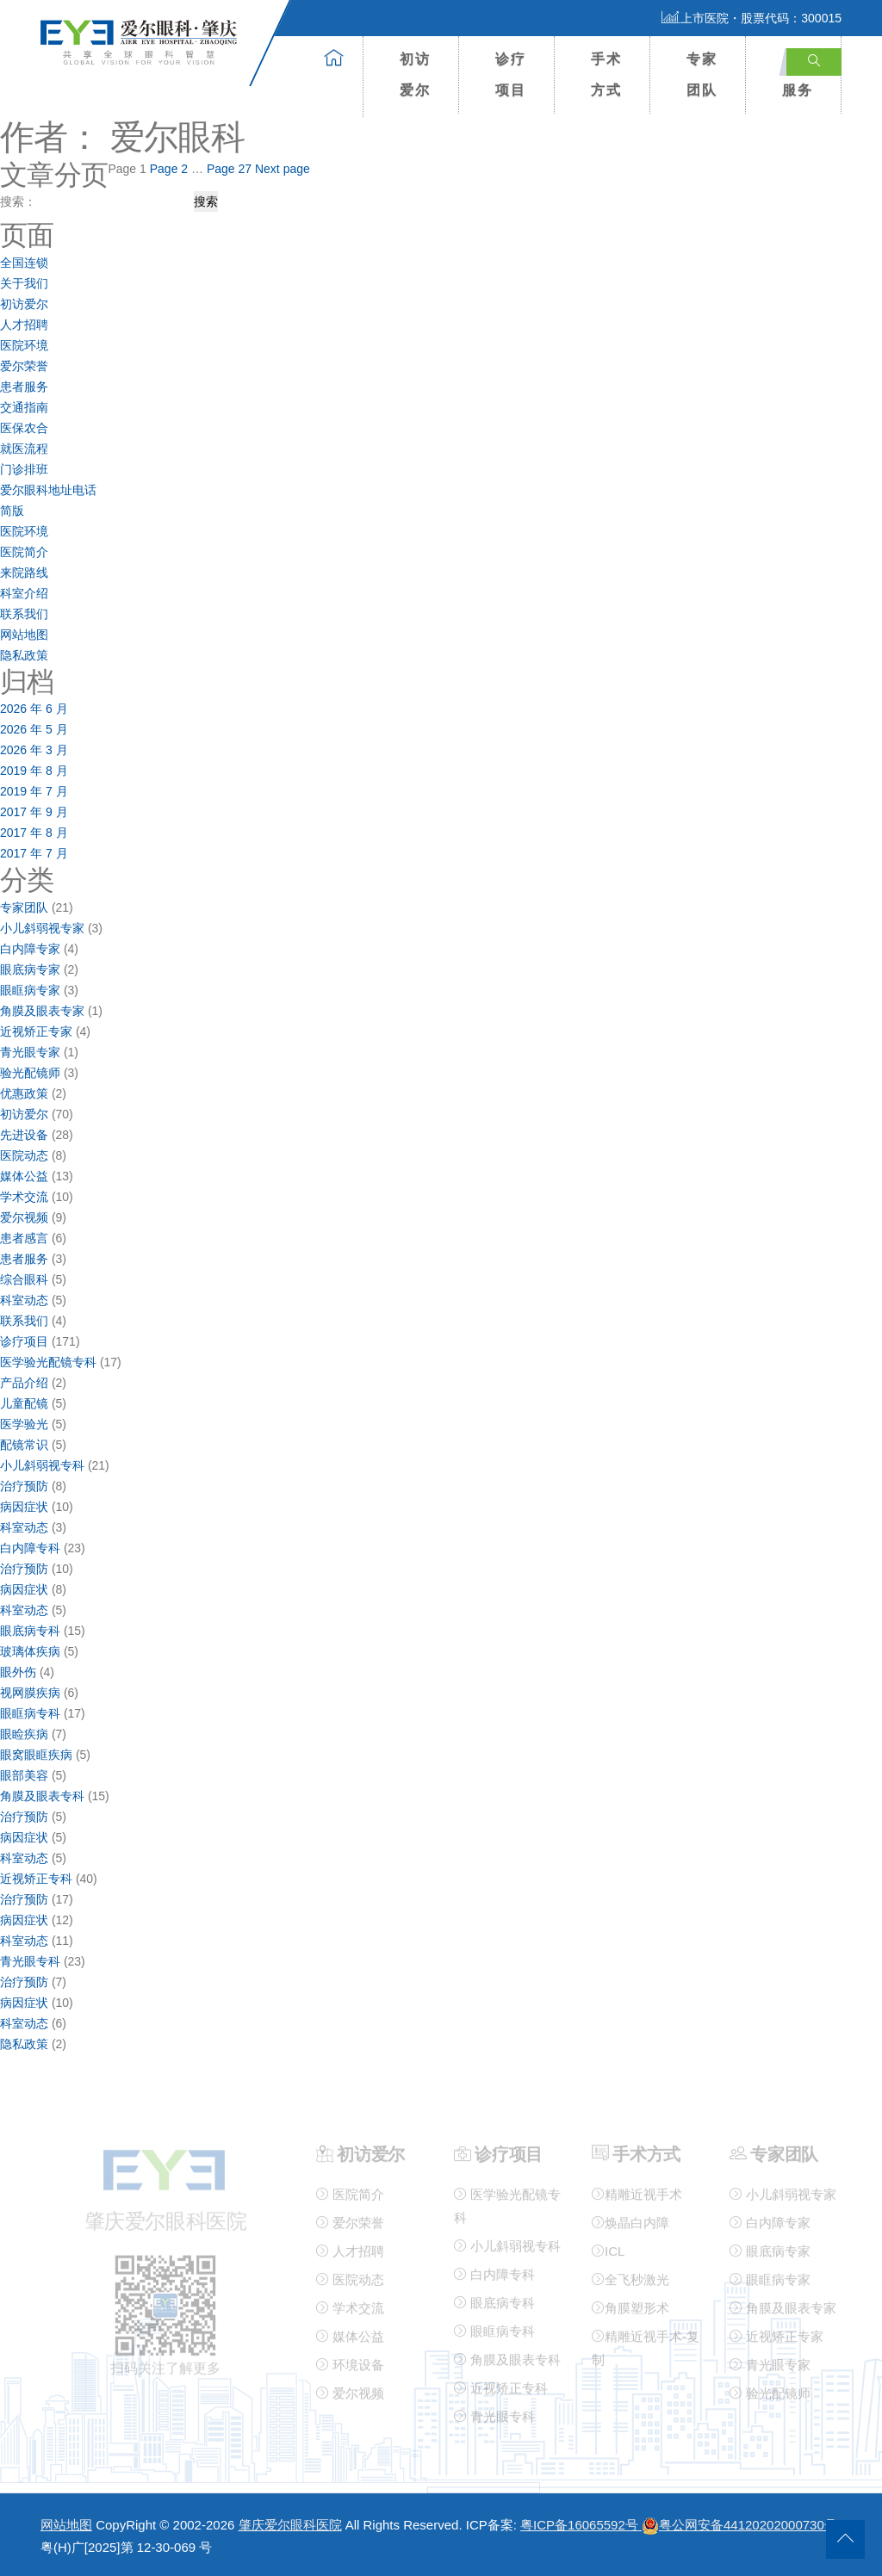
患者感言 (24, 1238)
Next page (282, 169)
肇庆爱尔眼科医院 (290, 2524)
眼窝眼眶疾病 (36, 1755)
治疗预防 (24, 1486)
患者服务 (24, 386)
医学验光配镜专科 (48, 1362)
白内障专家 (30, 949)
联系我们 (24, 614)
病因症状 (24, 1507)
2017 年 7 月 (34, 853)
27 (229, 169)
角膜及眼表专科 (42, 1796)
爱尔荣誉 (24, 366)
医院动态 (24, 1155)
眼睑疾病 (24, 1734)
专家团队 (701, 74)
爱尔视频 (24, 1217)
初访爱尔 (415, 74)
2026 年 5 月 (34, 729)
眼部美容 (24, 1775)
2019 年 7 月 (34, 791)
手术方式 (606, 74)
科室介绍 (24, 593)
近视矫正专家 (36, 1031)
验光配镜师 (30, 1073)
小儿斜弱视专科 (42, 1465)
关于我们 (24, 283)
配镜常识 (24, 1445)
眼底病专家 (30, 969)
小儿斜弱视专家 (42, 928)
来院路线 (24, 572)
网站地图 (24, 634)
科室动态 (24, 1300)
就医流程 (24, 448)
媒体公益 (24, 1176)
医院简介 (24, 552)
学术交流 (24, 1197)
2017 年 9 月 (34, 812)
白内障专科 (30, 1548)
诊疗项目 (510, 74)
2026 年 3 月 (34, 750)
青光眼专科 (30, 1961)
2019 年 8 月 (34, 770)
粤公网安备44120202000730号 (739, 2524)
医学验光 (24, 1424)
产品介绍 (24, 1383)
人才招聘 (24, 324)
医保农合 (24, 428)
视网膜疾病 (30, 1693)
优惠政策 (24, 1093)
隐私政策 (24, 655)
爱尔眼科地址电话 (48, 490)
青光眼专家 (30, 1052)
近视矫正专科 (36, 1879)
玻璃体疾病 (30, 1651)
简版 (12, 510)
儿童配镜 (24, 1403)
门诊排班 (24, 469)
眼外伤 (18, 1672)
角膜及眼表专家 (42, 1011)
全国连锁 (24, 262)
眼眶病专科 (30, 1713)
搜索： (18, 201)
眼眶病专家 (30, 990)
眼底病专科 (30, 1631)
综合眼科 (24, 1279)
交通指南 (24, 407)
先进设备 (24, 1135)
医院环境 (24, 345)
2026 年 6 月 (34, 708)
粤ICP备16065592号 (581, 2524)
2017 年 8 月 (34, 832)
